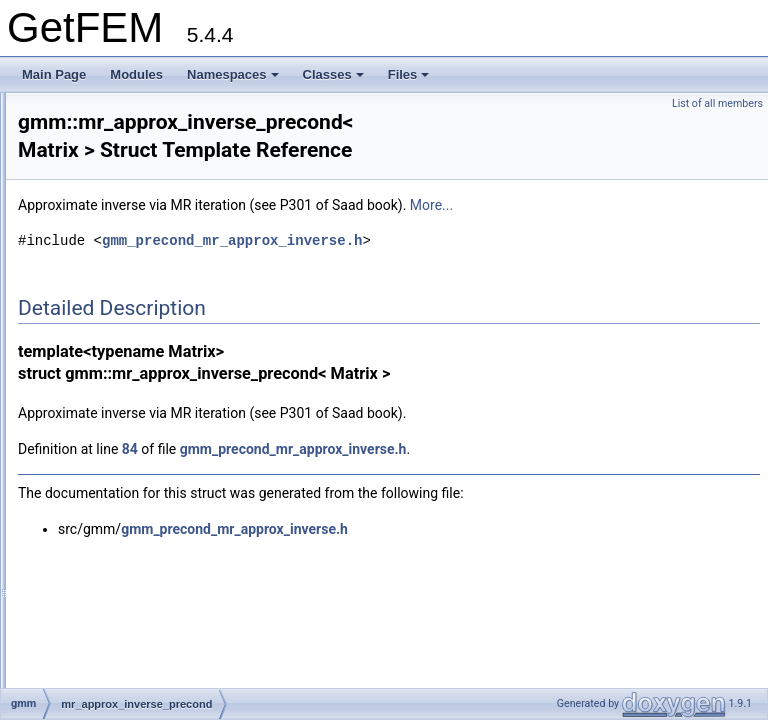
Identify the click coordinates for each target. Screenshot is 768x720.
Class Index (81, 610)
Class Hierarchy (92, 632)
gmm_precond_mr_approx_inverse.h (482, 247)
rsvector (103, 192)
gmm (79, 148)
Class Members (91, 654)
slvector (102, 236)
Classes (333, 74)
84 (380, 456)
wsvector (105, 170)
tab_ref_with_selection (141, 566)
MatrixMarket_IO (126, 280)
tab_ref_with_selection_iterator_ (167, 544)
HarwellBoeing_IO (130, 258)
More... (681, 212)
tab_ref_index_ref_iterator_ (154, 478)
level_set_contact (112, 588)
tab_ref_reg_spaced (135, 522)
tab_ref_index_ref (128, 500)
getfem (84, 126)
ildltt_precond (117, 368)
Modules (136, 74)
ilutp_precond (118, 434)
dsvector (104, 214)
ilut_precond (114, 412)
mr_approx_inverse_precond (158, 456)
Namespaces (233, 74)
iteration (103, 302)
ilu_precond (113, 390)
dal (74, 104)
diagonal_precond (129, 324)
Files (409, 74)
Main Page (54, 74)
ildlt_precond (116, 346)
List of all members (717, 103)
